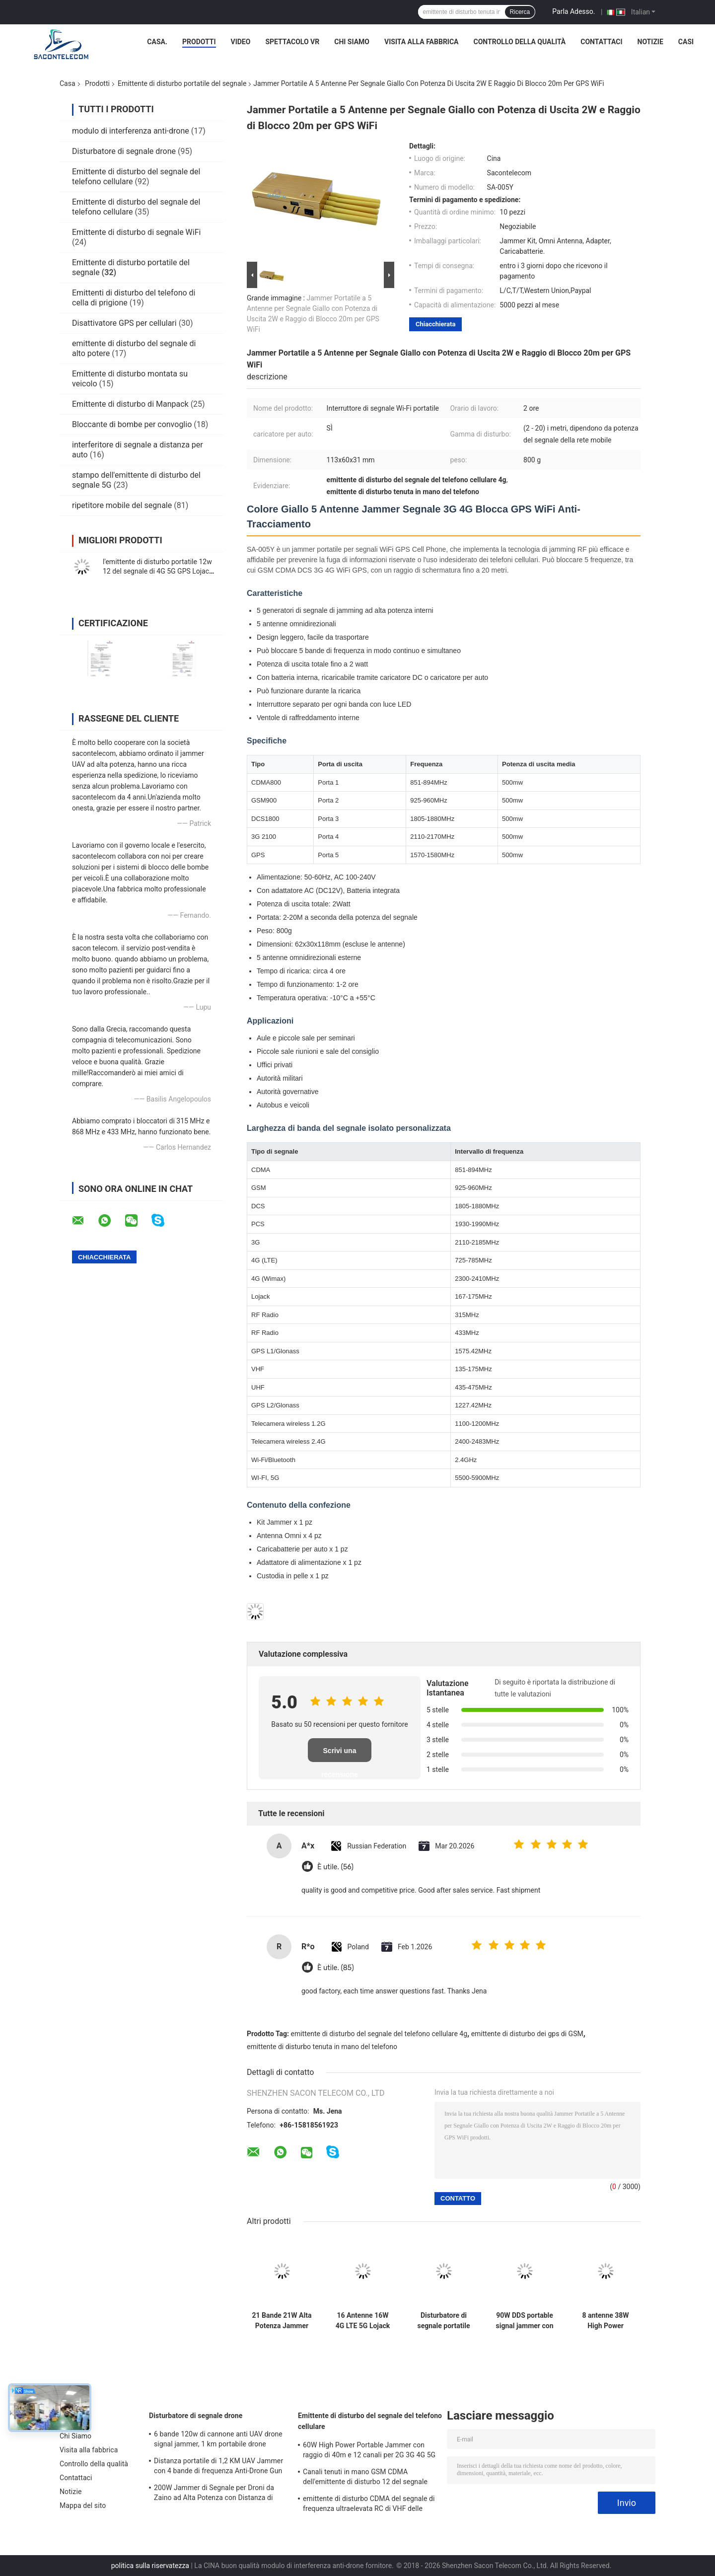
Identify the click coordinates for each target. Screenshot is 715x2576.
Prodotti (199, 42)
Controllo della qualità (520, 42)
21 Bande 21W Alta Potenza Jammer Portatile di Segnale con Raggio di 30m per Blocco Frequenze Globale (282, 2320)
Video (241, 42)
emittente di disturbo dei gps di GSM (527, 2034)
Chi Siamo (351, 42)
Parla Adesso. (573, 11)
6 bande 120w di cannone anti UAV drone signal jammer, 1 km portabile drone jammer (218, 2440)
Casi (686, 42)
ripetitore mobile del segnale (122, 505)
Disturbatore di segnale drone (124, 151)
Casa (67, 83)
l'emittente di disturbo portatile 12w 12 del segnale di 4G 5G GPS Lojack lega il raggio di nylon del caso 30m (158, 571)
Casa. (157, 42)
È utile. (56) (335, 1867)
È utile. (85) (335, 1968)
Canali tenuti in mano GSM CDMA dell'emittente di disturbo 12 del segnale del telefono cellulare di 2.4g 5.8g (365, 2478)
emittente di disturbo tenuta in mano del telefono (322, 2047)
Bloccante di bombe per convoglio (132, 424)
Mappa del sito (83, 2505)
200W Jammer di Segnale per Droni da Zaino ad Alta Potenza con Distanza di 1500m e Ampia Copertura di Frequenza (216, 2494)
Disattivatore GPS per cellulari (124, 323)
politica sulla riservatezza (150, 2566)
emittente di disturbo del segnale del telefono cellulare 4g (379, 2034)
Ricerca (520, 11)
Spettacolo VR (292, 42)
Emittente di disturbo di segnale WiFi (136, 232)
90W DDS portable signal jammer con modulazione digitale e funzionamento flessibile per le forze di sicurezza (524, 2320)
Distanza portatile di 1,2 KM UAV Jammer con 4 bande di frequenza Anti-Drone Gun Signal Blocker (218, 2467)
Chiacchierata (435, 324)
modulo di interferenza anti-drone (130, 131)
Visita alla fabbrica (421, 42)
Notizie (650, 42)
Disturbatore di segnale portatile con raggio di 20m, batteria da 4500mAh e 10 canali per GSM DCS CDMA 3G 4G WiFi (444, 2320)
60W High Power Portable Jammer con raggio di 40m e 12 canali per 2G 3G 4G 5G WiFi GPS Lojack (369, 2451)
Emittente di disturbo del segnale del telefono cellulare (370, 2421)
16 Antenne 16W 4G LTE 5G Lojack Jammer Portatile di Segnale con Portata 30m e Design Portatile (363, 2320)
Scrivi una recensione (339, 1754)
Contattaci (601, 42)
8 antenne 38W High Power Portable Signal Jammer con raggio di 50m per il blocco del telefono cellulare (605, 2320)
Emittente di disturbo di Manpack (130, 404)
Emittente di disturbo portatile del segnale (182, 83)
